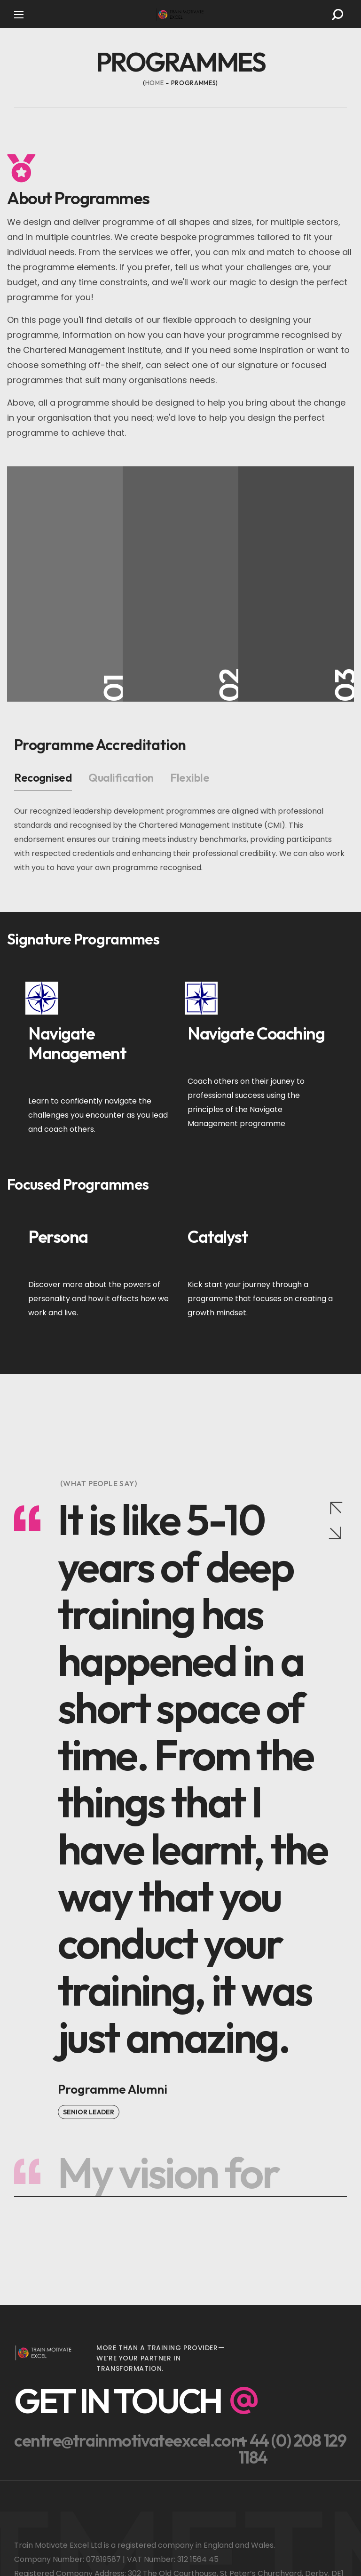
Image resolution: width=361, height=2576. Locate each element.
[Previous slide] (335, 1507)
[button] (337, 14)
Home (154, 83)
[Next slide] (335, 1533)
